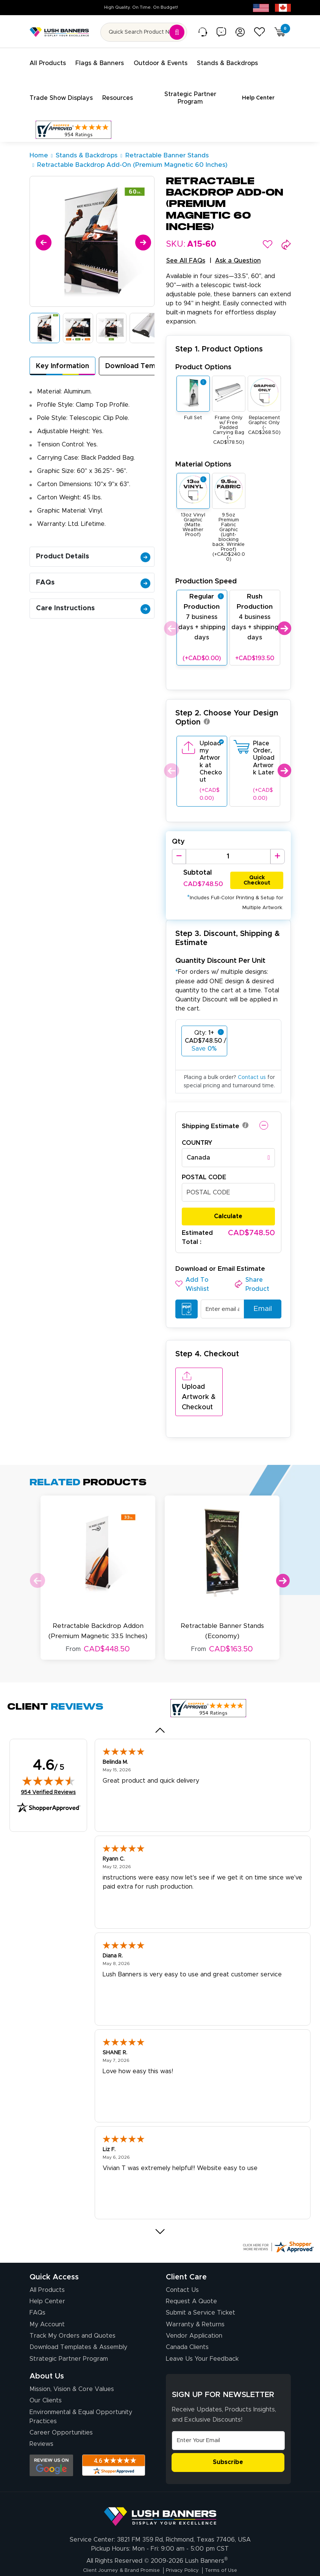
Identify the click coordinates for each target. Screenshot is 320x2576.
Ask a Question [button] (238, 252)
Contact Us (182, 2257)
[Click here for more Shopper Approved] (278, 2213)
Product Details (93, 547)
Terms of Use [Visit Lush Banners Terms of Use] (232, 2537)
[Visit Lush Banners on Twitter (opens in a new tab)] (198, 2558)
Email (259, 1300)
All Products (47, 2257)
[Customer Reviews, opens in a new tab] (73, 121)
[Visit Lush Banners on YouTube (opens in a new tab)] (142, 2558)
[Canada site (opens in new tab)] (283, 8)
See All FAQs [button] (185, 252)
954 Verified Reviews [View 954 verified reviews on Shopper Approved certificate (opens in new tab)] (48, 1758)
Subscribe (228, 2429)
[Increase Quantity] (277, 847)
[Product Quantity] (228, 847)
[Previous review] (160, 1697)
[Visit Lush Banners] (160, 2480)
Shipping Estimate (210, 1117)
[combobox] (228, 1149)
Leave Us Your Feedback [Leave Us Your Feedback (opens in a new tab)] (202, 2326)
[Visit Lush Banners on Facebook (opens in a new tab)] (179, 2558)
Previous (170, 619)
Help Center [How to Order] (47, 2268)
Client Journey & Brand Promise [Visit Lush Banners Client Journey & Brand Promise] (114, 2537)
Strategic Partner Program (69, 2326)
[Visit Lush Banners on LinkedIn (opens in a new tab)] (125, 2558)
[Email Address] (228, 2407)
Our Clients (46, 2368)
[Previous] (42, 232)
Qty (178, 832)
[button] (267, 235)
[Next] (141, 232)
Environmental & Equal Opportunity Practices (81, 2383)
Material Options (203, 455)
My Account (47, 2291)
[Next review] (160, 2198)
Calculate (228, 1208)
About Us (47, 2343)
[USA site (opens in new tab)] (261, 8)
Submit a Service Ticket (200, 2280)
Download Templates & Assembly (78, 2314)
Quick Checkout (256, 870)
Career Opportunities (61, 2400)
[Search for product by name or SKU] (143, 32)
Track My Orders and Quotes (73, 2303)
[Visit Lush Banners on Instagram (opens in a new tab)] (159, 2558)
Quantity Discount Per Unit (220, 952)
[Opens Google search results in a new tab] (51, 2432)
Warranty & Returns (195, 2291)
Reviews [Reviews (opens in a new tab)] (41, 2411)
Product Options (203, 358)
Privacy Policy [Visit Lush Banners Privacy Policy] (186, 2537)
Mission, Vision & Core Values (72, 2356)
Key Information (62, 357)
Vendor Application (194, 2303)
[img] (48, 1747)
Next (284, 619)
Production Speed (206, 572)
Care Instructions (93, 599)
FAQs (93, 573)
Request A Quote (191, 2268)
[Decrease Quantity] (179, 847)
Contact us (252, 1068)
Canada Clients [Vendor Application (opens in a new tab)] (187, 2314)
